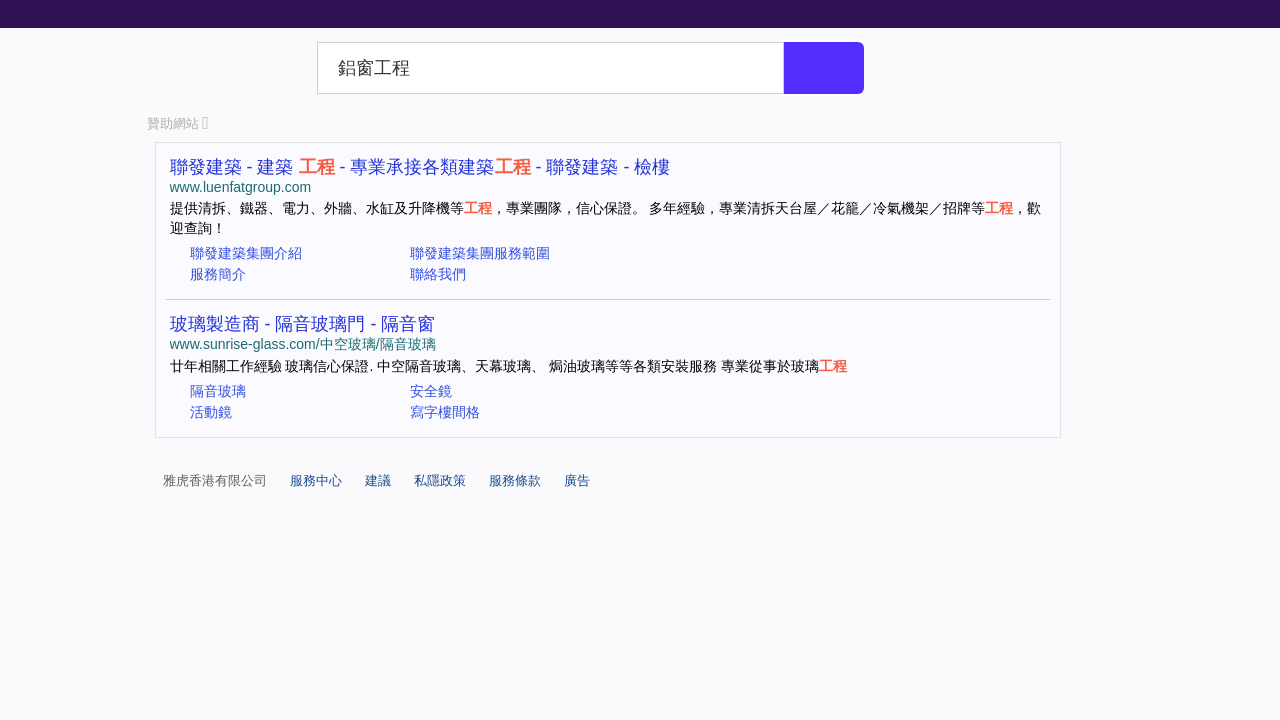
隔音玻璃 (218, 391)
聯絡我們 (438, 274)
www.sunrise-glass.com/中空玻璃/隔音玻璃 (303, 344)
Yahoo (228, 68)
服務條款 (515, 480)
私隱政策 (440, 480)
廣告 (577, 480)
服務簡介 (218, 274)
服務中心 (316, 480)
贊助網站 (178, 123)
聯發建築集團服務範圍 (480, 253)
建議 (378, 480)
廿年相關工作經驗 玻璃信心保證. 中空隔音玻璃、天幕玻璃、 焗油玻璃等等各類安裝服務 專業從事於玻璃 (508, 366)
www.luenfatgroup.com (241, 187)
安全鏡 (431, 391)
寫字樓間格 (445, 412)
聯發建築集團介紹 (246, 253)
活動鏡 (211, 412)
